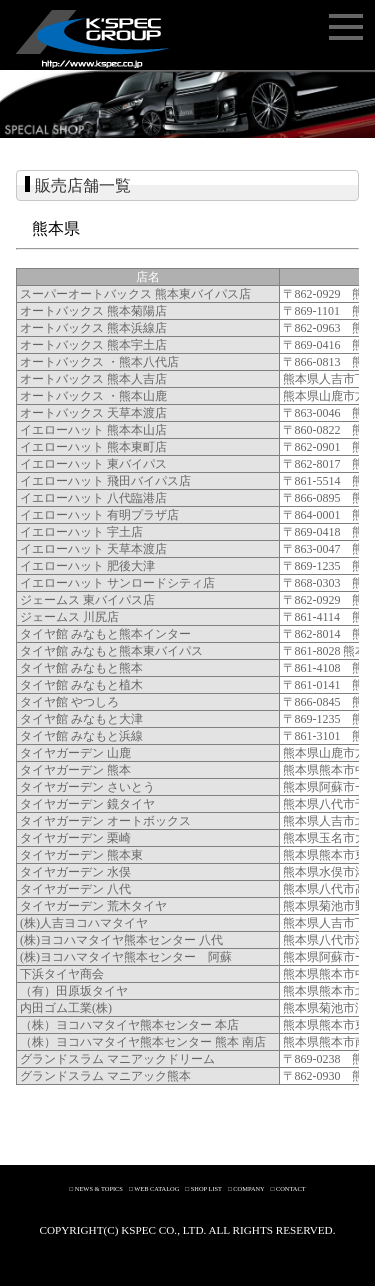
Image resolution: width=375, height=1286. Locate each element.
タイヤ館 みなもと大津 (81, 719)
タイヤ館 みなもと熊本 (81, 668)
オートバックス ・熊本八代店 (99, 362)
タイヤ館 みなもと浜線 (81, 736)
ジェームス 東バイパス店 (87, 600)
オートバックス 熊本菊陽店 (93, 311)
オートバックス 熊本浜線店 (93, 328)
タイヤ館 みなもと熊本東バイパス (111, 651)
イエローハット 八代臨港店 (93, 498)
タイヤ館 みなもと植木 (81, 685)
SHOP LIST (206, 1188)
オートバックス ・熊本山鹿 (93, 396)
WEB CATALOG (156, 1188)
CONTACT (291, 1188)
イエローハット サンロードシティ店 (117, 583)
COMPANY (248, 1188)
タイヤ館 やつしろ (69, 702)
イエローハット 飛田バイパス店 (105, 481)
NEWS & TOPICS (99, 1188)
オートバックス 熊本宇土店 (93, 345)
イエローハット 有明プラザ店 (99, 515)
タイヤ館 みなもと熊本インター (105, 634)
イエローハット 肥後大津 (87, 566)
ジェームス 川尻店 (69, 617)
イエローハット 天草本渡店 (93, 549)
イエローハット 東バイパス (93, 464)
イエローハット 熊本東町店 (93, 447)
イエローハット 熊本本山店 (93, 430)
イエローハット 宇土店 (81, 532)
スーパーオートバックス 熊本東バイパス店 (135, 294)
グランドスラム (62, 1059)
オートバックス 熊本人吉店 (93, 379)
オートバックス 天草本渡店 (93, 413)
